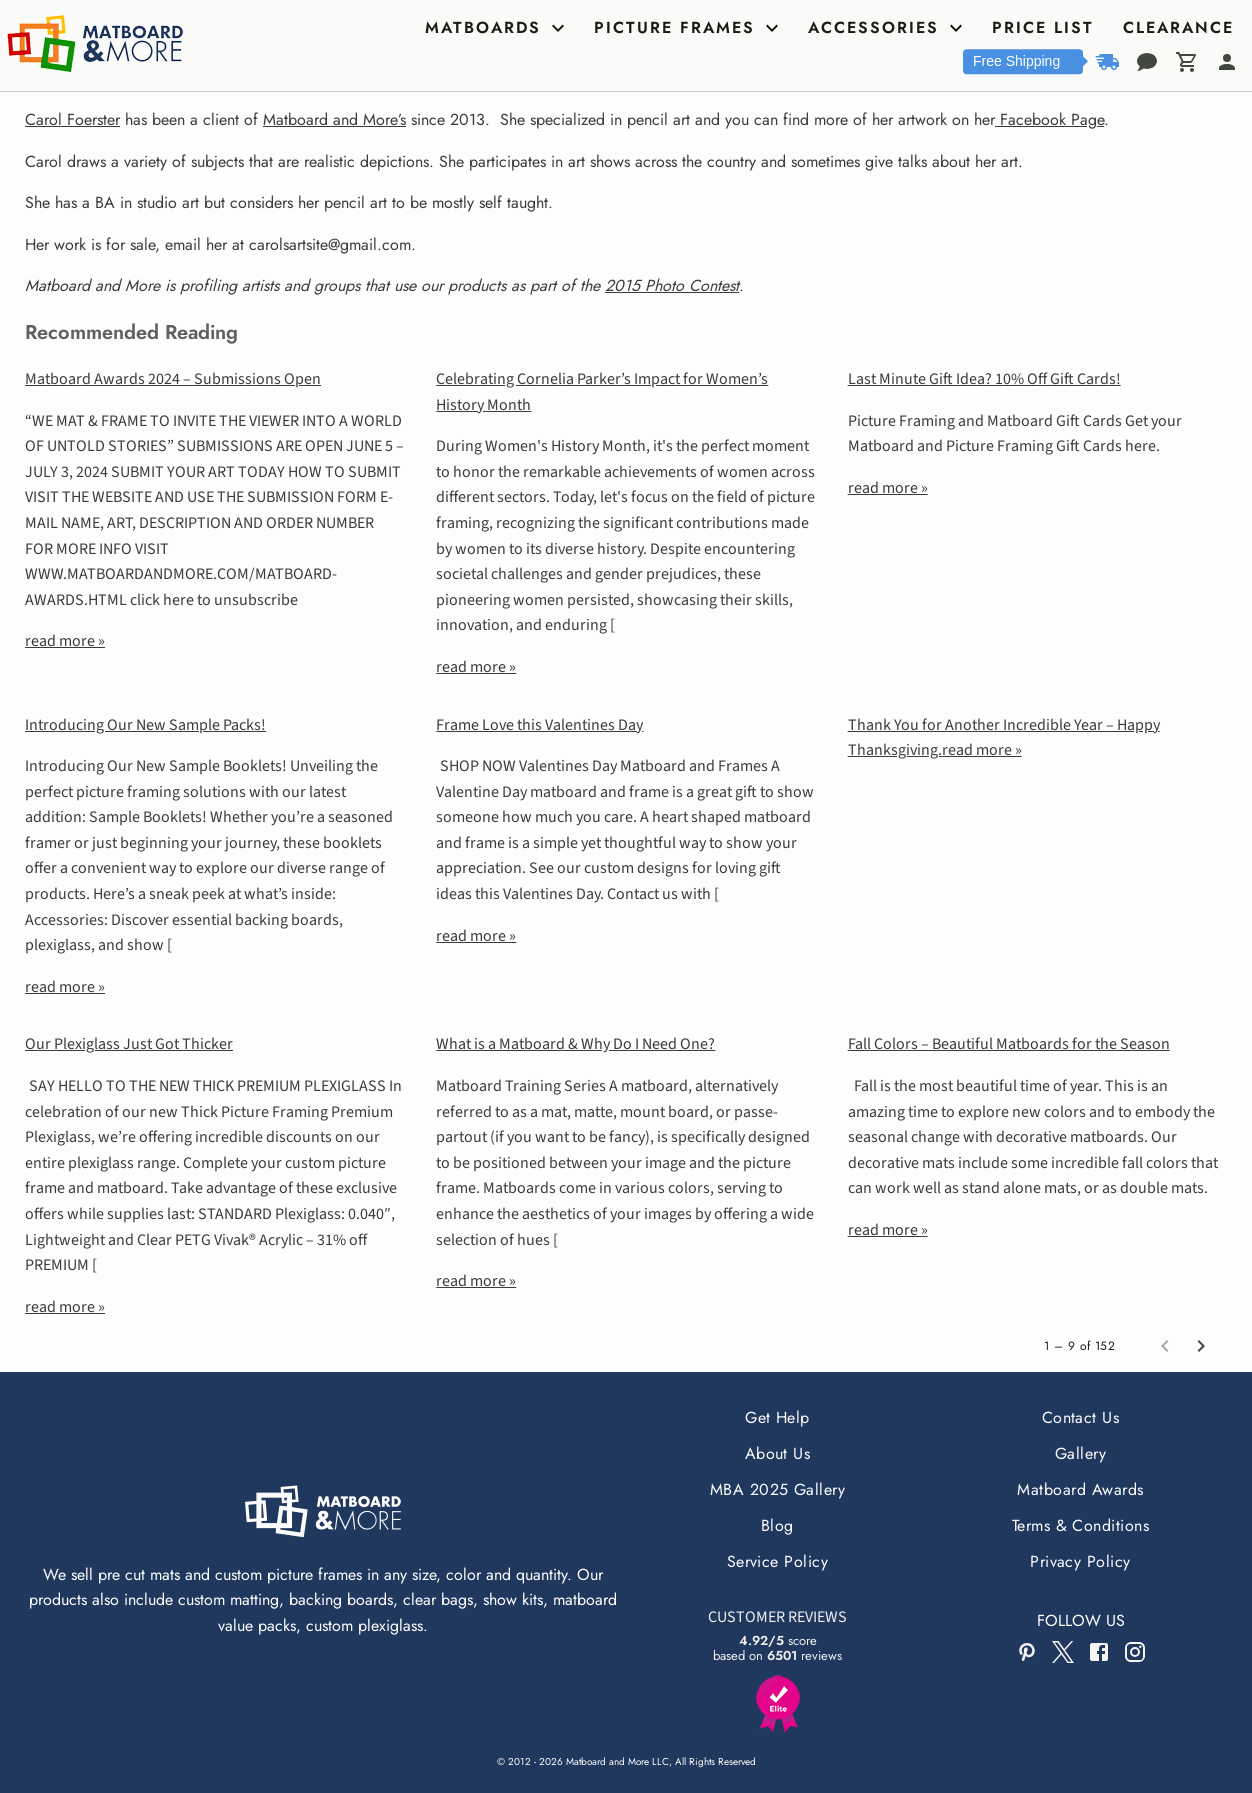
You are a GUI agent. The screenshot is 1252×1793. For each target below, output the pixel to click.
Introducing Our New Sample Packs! (145, 725)
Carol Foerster (72, 119)
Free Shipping (1016, 61)
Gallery (1080, 1453)
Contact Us (1081, 1417)
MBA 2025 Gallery (778, 1489)
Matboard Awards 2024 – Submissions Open (173, 379)
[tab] (497, 28)
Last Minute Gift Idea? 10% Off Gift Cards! (984, 379)
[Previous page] (1165, 1346)
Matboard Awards (1080, 1489)
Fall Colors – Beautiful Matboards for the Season (1009, 1044)
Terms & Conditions (1081, 1525)
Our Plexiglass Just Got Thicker (129, 1044)
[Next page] (1201, 1346)
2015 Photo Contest (672, 285)
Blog (777, 1525)
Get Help (777, 1417)
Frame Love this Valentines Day (539, 725)
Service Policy (778, 1561)
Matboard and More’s (334, 119)
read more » (65, 641)
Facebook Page (1049, 119)
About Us (778, 1453)
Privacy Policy (1080, 1561)
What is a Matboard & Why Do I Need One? (575, 1044)
